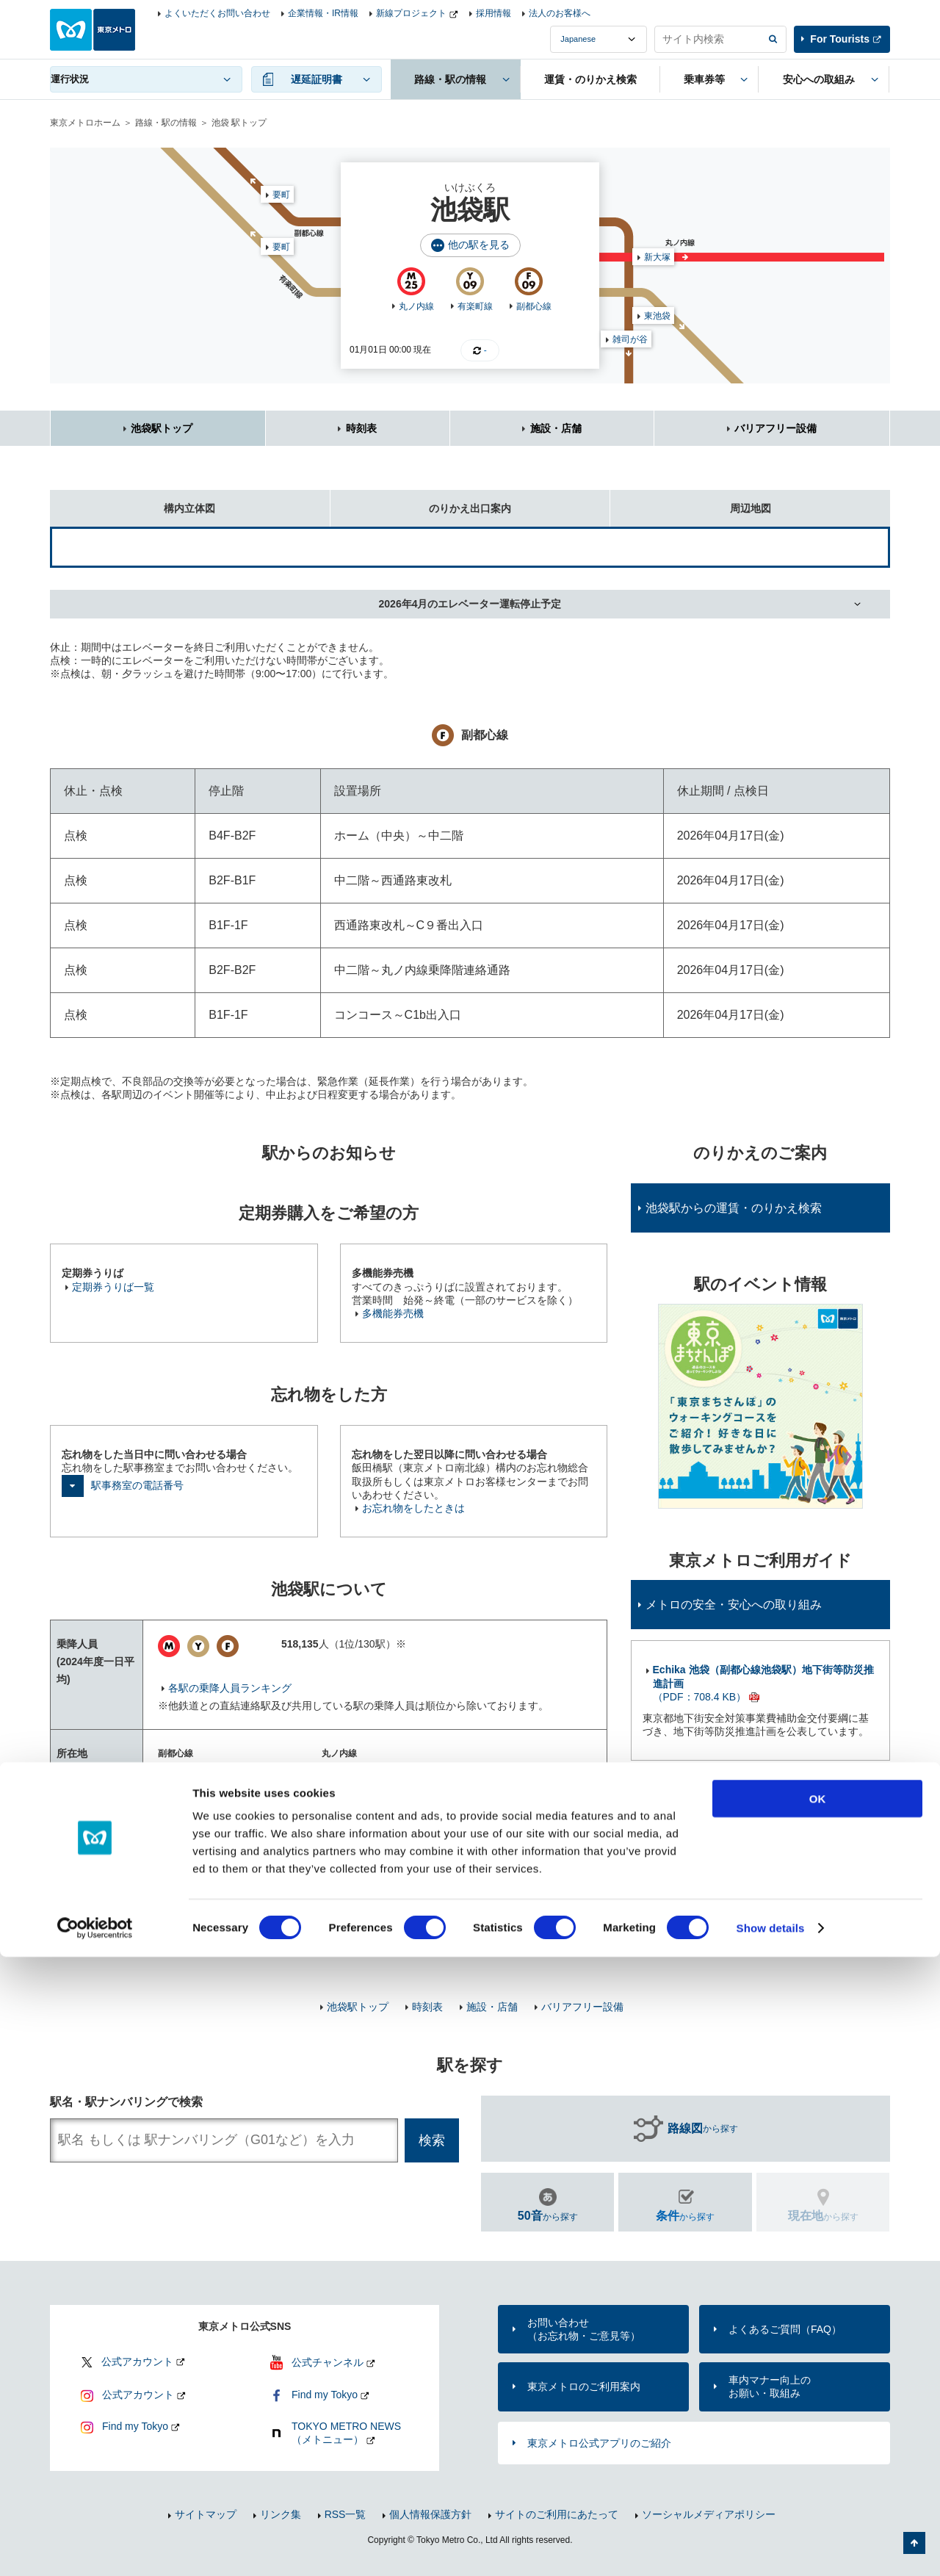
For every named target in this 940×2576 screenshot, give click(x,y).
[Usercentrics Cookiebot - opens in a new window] (95, 2547)
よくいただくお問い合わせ (217, 13)
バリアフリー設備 (775, 428)
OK (817, 2417)
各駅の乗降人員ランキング (230, 1688)
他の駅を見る (479, 244)
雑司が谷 (630, 339)
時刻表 (361, 428)
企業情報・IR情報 (323, 13)
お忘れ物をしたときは (413, 1508)
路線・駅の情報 (166, 123)
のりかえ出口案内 (420, 502)
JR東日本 (190, 1896)
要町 (281, 247)
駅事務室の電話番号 (137, 1485)
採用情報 (493, 13)
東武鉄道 (188, 1914)
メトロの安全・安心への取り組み (734, 1604)
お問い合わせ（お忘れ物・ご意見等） (583, 2329)
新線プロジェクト (411, 13)
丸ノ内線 (416, 306)
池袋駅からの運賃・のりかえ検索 (734, 1208)
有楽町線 (475, 306)
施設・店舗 (556, 428)
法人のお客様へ (559, 13)
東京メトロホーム (85, 123)
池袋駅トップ (161, 428)
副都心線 (534, 306)
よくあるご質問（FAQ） (785, 2329)
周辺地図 (690, 502)
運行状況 (70, 78)
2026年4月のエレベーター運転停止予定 (470, 604)
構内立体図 (132, 502)
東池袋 (657, 316)
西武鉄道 (188, 1932)
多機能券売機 (393, 1313)
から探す (703, 2128)
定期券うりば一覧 (113, 1287)
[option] (760, 1406)
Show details (771, 2547)
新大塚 (657, 257)
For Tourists (840, 39)
